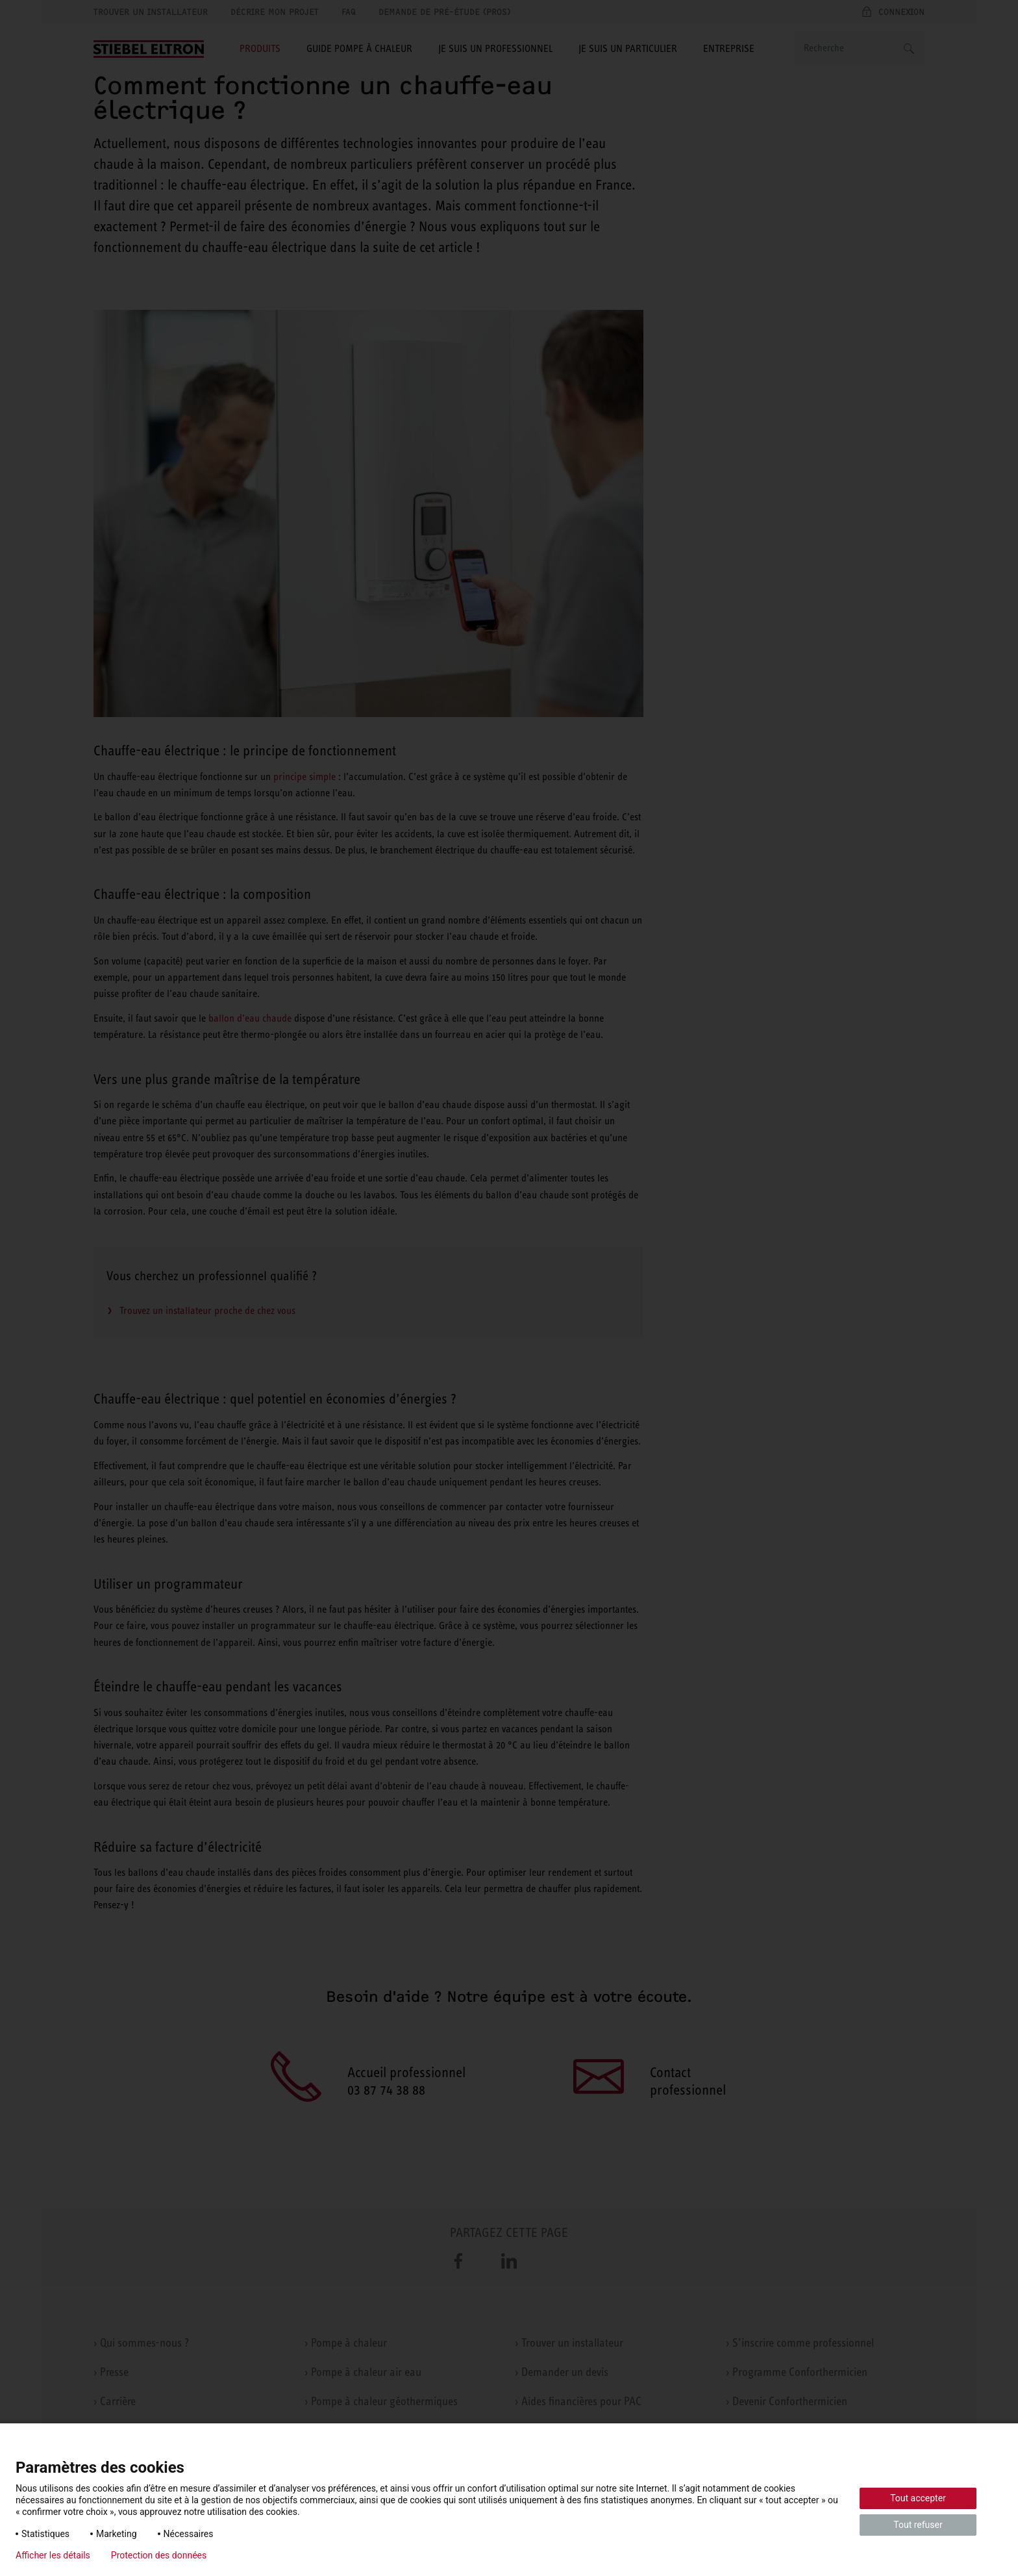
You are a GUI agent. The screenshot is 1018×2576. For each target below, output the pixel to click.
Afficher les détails (53, 2555)
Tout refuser (917, 2524)
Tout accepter (918, 2498)
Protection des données (158, 2555)
